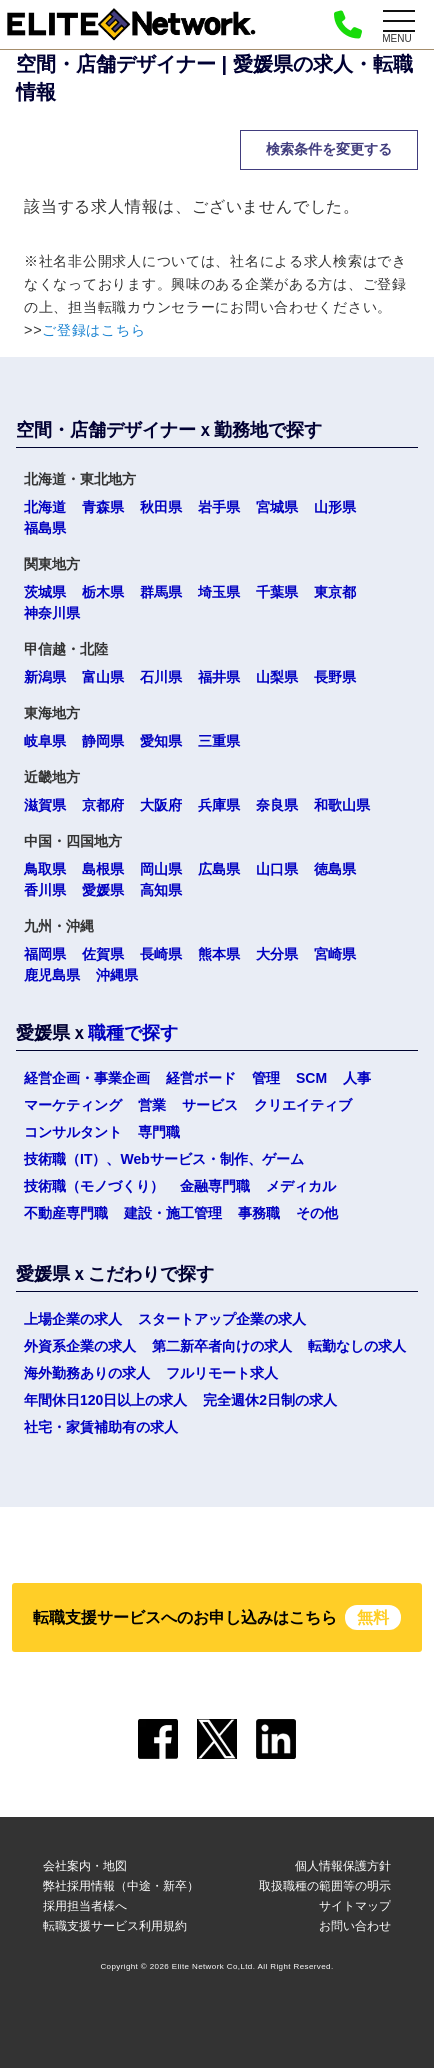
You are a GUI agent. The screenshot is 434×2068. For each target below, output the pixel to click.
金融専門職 (215, 1186)
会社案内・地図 (85, 1866)
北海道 (45, 507)
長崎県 (161, 954)
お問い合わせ (355, 1926)
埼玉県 (219, 592)
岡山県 (161, 869)
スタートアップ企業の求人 (222, 1319)
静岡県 (103, 741)
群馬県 (161, 592)
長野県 (335, 677)
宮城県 (277, 507)
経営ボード (201, 1078)
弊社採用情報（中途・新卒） (121, 1886)
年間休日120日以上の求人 (105, 1400)
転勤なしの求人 (357, 1346)
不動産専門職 (66, 1213)
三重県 (219, 741)
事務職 (259, 1213)
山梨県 (277, 677)
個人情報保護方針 (343, 1866)
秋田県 (161, 507)
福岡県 (45, 954)
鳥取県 (45, 869)
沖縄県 (117, 975)
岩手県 (219, 507)
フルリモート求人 (222, 1373)
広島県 (219, 869)
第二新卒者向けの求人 (222, 1346)
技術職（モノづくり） (94, 1186)
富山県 (103, 677)
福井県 (219, 677)
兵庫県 (219, 805)
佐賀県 (103, 954)
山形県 (335, 507)
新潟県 (45, 677)
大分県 (277, 954)
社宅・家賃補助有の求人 (101, 1427)
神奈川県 (52, 613)
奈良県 (277, 805)
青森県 (103, 507)
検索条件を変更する (329, 149)
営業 (152, 1105)
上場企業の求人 (73, 1319)
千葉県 (277, 592)
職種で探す (133, 1033)
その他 (317, 1213)
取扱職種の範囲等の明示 (325, 1886)
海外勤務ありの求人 (87, 1373)
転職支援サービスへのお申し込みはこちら (217, 1617)
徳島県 (335, 869)
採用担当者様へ (85, 1906)
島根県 (103, 869)
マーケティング (73, 1105)
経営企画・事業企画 (87, 1078)
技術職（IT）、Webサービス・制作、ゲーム (164, 1159)
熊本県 (219, 954)
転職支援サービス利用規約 (115, 1926)
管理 (266, 1078)
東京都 (335, 592)
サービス (210, 1105)
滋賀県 (45, 805)
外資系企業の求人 (80, 1346)
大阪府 (161, 805)
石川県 (161, 677)
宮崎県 (335, 954)
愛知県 (161, 741)
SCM (311, 1078)
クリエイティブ (303, 1105)
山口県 (277, 869)
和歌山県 (342, 805)
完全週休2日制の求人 (270, 1400)
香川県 (45, 890)
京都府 (103, 805)
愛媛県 (103, 890)
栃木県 (103, 592)
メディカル (301, 1186)
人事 (357, 1078)
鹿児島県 (52, 975)
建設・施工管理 (173, 1213)
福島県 (45, 528)
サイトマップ (355, 1906)
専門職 (159, 1132)
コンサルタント (73, 1132)
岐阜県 (45, 741)
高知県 (161, 890)
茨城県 (45, 592)
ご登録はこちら (93, 330)
